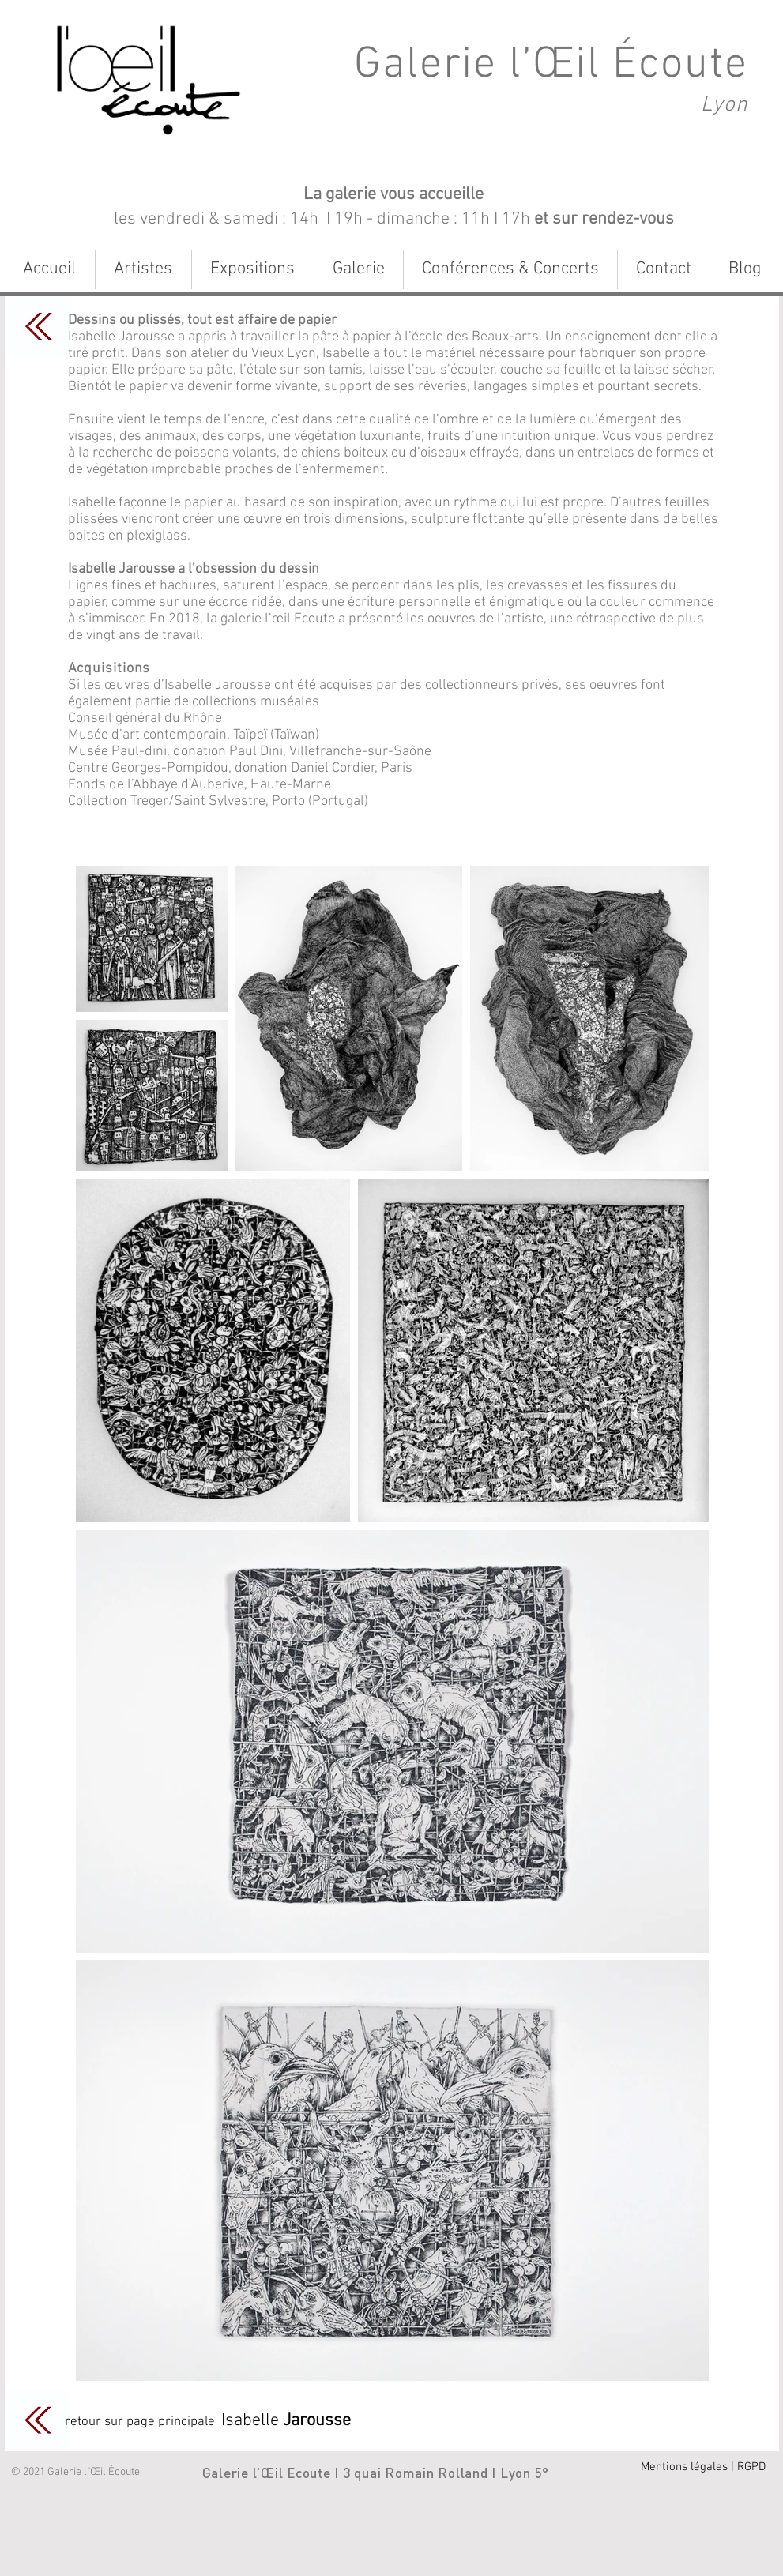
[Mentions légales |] (687, 2467)
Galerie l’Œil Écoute (551, 65)
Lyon (724, 105)
